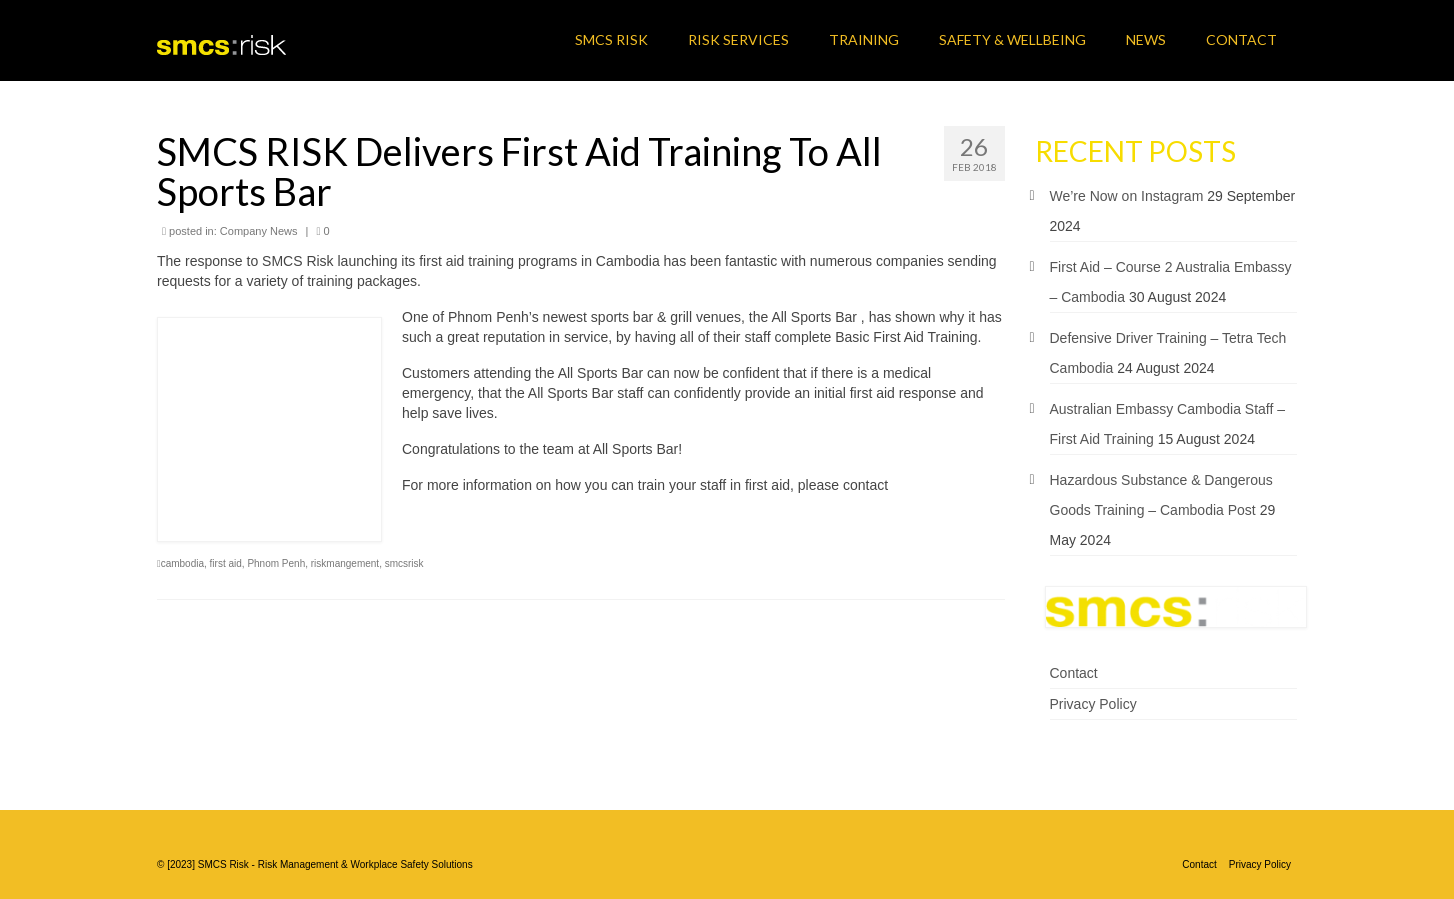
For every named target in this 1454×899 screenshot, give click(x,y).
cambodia (182, 563)
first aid (226, 563)
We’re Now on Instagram (1127, 196)
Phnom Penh (276, 563)
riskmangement (345, 563)
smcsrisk (404, 563)
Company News (259, 231)
